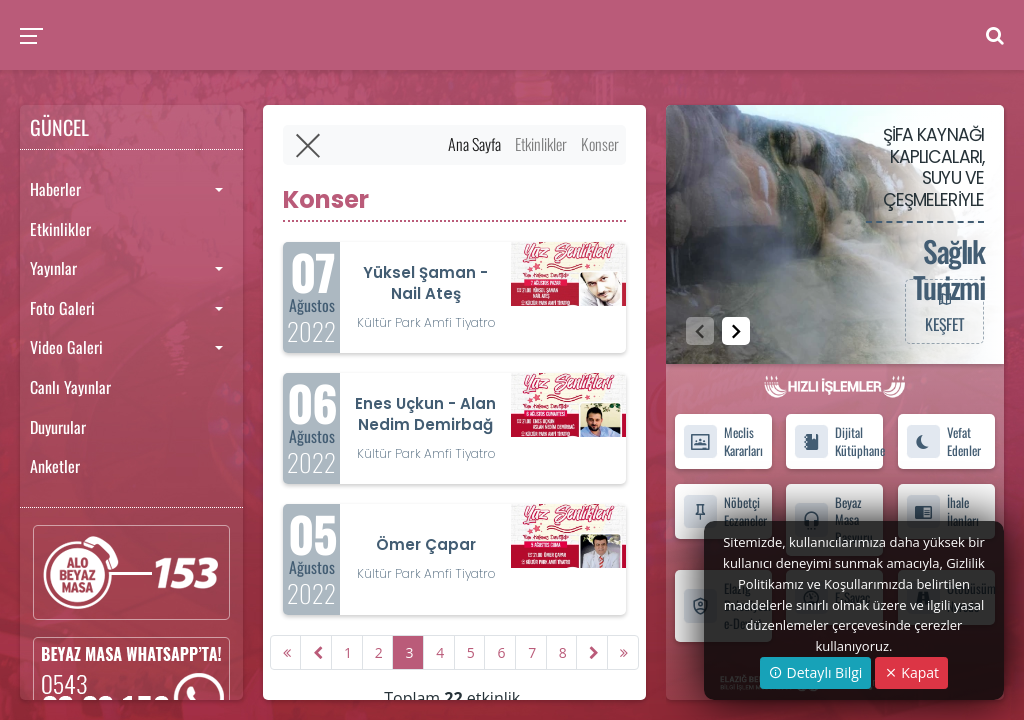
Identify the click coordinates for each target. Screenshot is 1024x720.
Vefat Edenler (943, 441)
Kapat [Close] (911, 672)
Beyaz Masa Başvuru (833, 520)
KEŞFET (944, 311)
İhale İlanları (942, 511)
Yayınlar (53, 268)
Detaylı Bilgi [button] (815, 672)
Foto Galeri (62, 308)
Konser (600, 144)
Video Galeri (66, 347)
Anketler (55, 466)
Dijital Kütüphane (838, 441)
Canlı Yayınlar (70, 387)
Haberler (55, 189)
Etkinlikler (60, 229)
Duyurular (58, 427)
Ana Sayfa (474, 144)
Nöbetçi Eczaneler (725, 511)
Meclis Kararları (723, 441)
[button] (736, 331)
